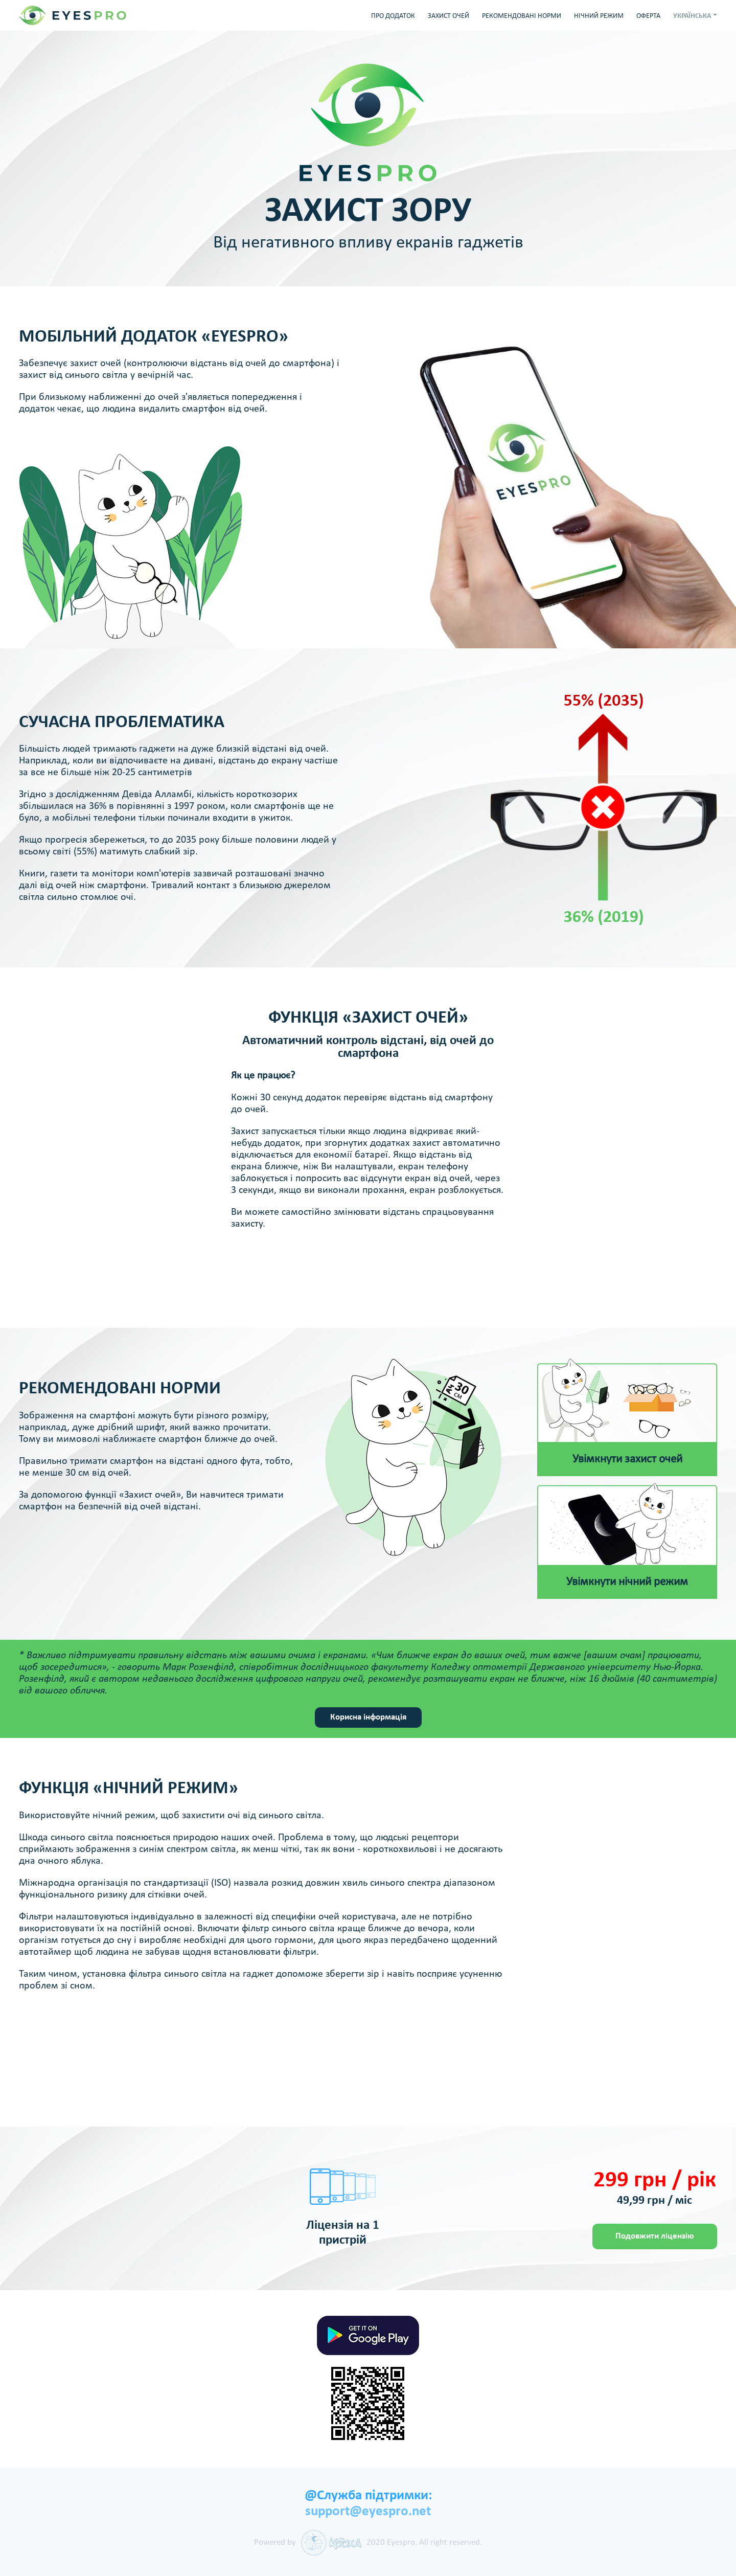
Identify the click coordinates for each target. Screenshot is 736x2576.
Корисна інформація (368, 1717)
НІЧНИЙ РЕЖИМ (599, 16)
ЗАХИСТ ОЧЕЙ (448, 16)
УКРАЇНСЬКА (692, 16)
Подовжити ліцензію (654, 2236)
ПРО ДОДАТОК (393, 16)
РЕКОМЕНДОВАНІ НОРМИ (521, 16)
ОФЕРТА (648, 16)
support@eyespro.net (368, 2512)
